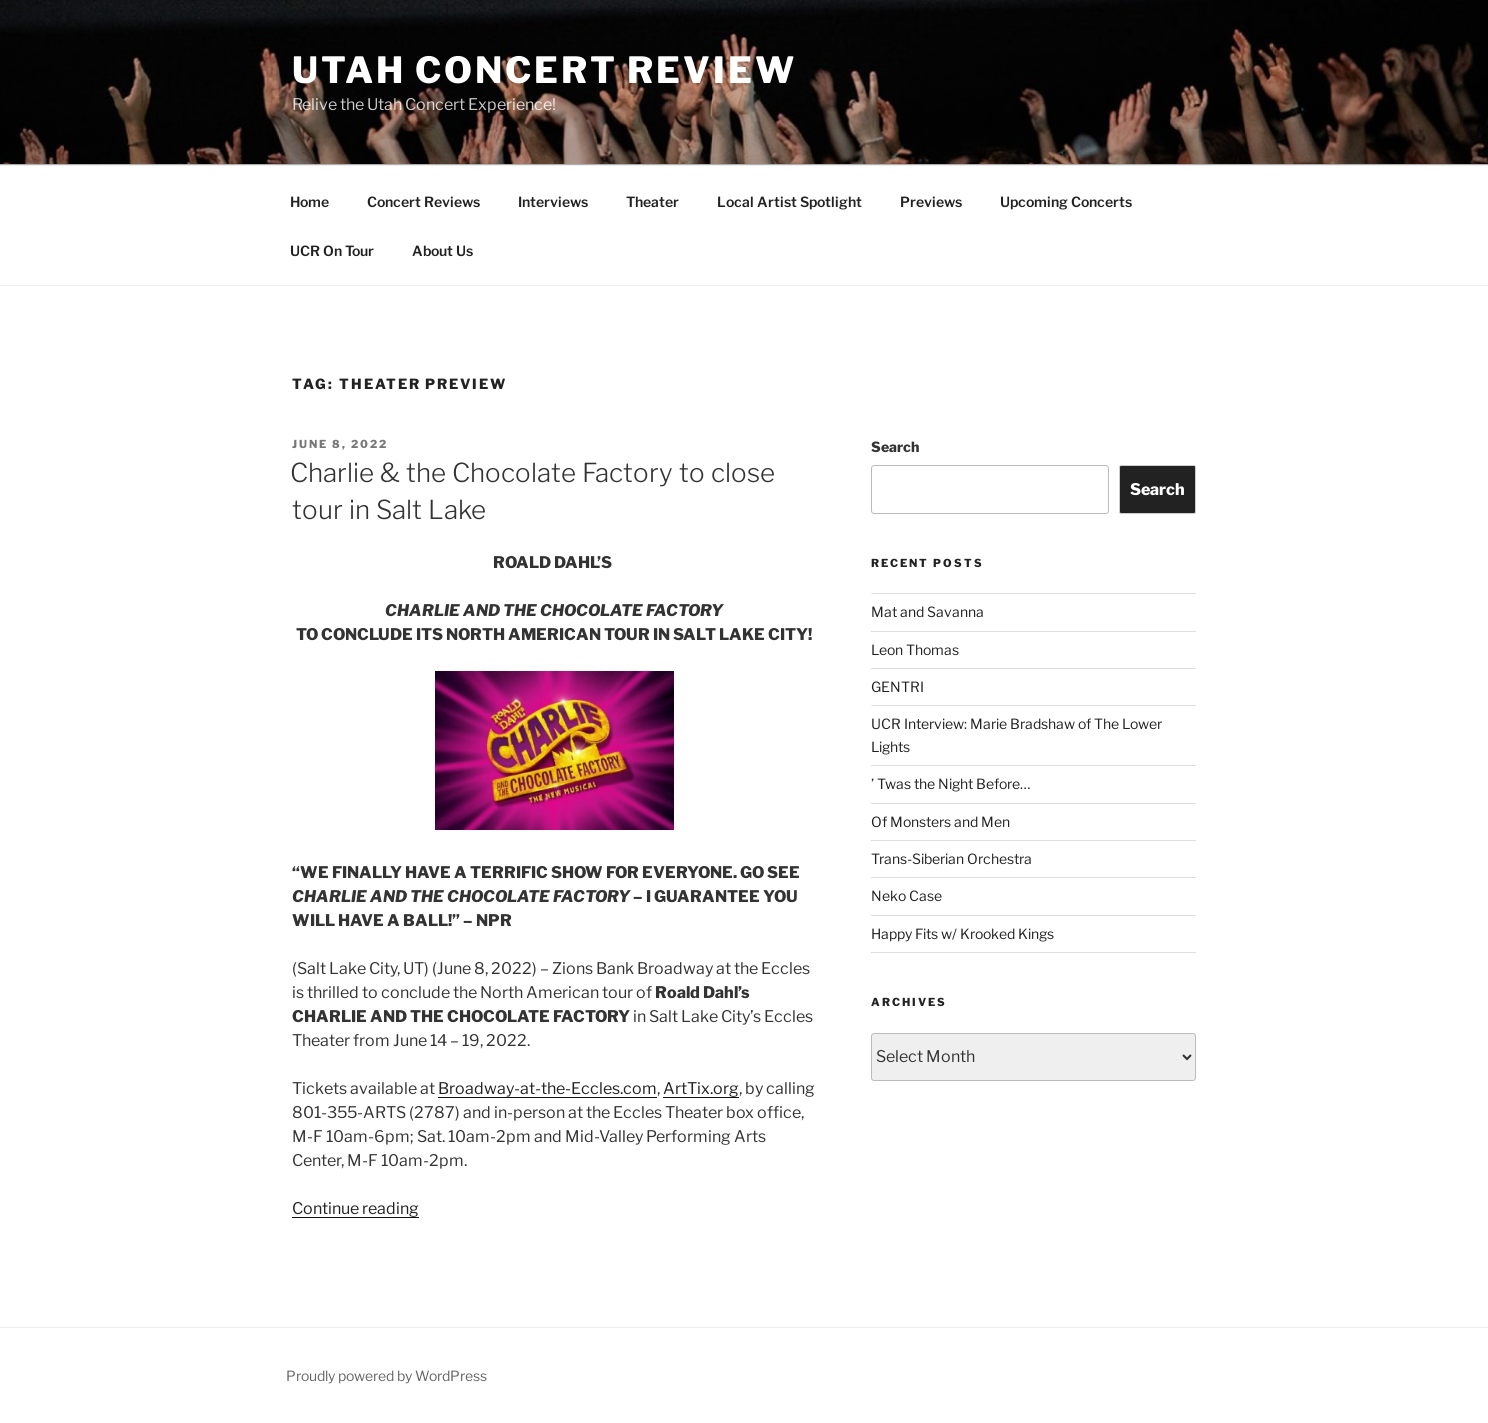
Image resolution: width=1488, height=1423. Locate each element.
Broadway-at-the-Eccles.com (547, 1088)
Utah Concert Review (544, 70)
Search (895, 446)
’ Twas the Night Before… (950, 783)
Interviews (553, 201)
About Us (442, 250)
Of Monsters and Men (940, 821)
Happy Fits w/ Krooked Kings (962, 933)
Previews (931, 201)
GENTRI (897, 686)
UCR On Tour (332, 250)
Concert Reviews (423, 201)
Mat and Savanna (927, 611)
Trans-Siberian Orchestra (951, 858)
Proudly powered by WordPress (386, 1375)
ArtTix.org (701, 1088)
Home (309, 201)
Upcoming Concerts (1066, 201)
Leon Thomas (915, 649)
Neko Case (906, 895)
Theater (652, 201)
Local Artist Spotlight (789, 201)
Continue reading (355, 1208)
